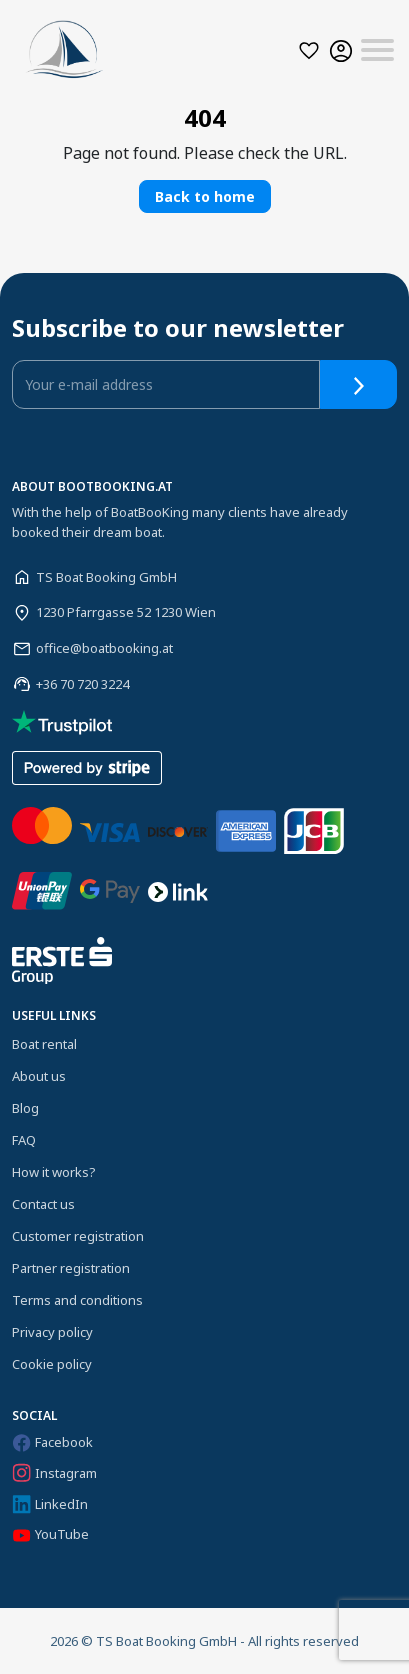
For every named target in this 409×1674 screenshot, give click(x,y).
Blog (25, 1108)
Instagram (54, 1473)
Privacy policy (52, 1332)
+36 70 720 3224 (82, 684)
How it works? (54, 1172)
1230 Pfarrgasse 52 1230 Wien (126, 612)
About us (39, 1076)
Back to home (205, 196)
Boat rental (44, 1044)
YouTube (50, 1534)
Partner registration (71, 1268)
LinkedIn (50, 1504)
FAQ (24, 1140)
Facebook (52, 1442)
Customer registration (78, 1236)
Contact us (43, 1204)
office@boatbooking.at (104, 648)
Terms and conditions (77, 1300)
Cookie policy (52, 1364)
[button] (309, 50)
